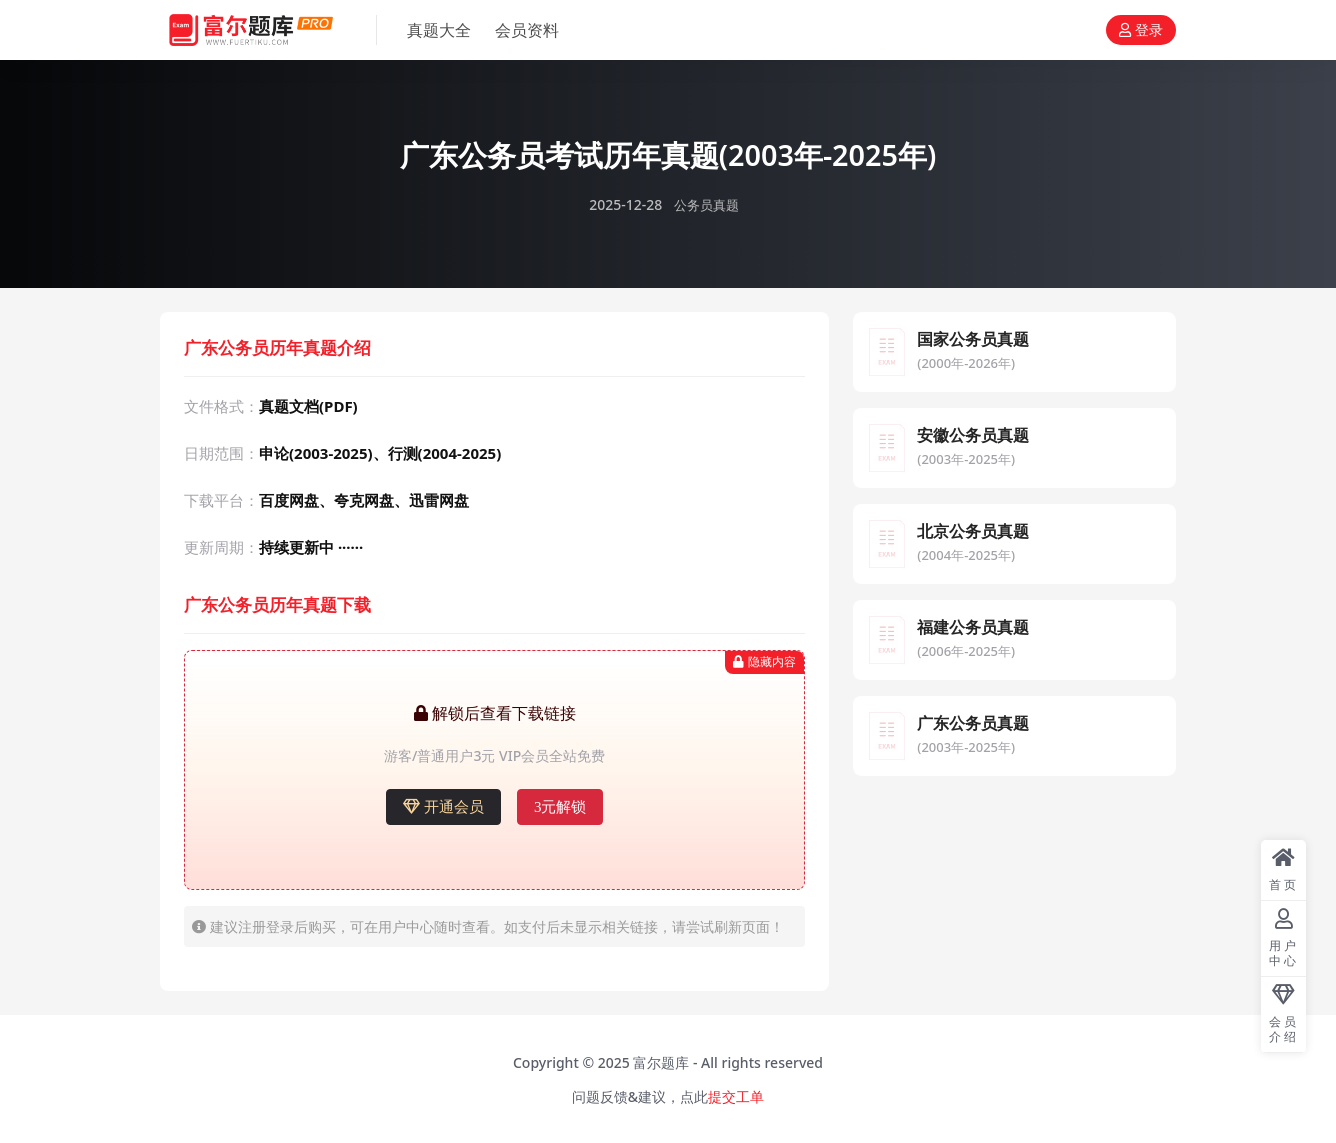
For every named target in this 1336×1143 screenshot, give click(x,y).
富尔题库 (661, 1061)
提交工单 (736, 1095)
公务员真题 (706, 204)
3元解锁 (560, 806)
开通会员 (443, 806)
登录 (1141, 30)
